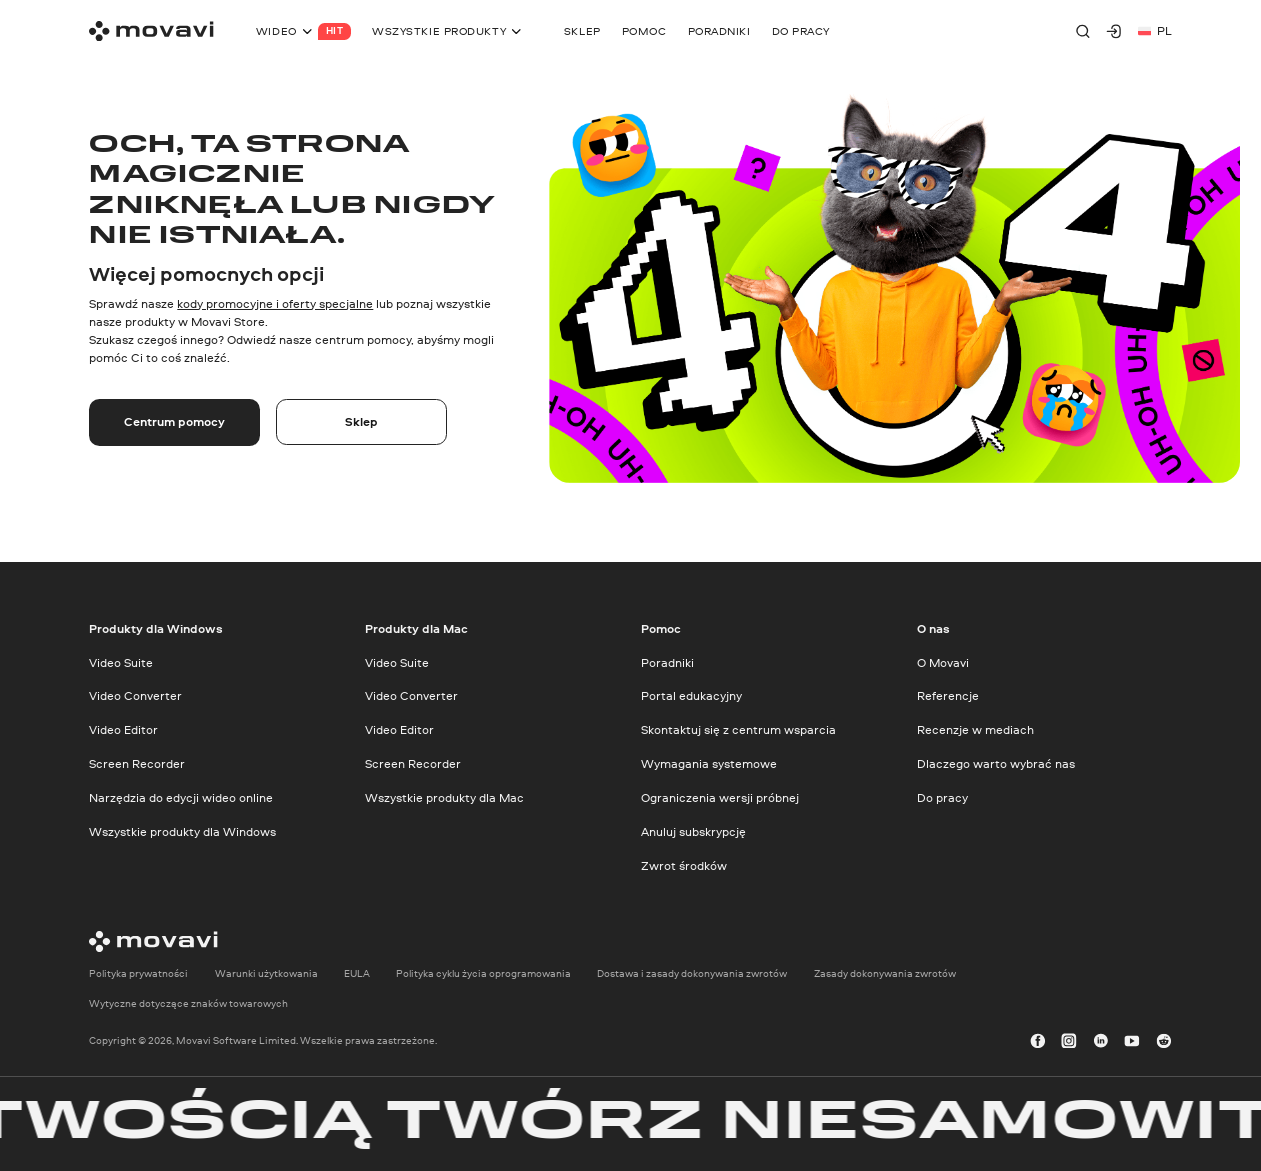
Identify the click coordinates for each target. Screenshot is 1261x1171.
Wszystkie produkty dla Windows (182, 830)
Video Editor (123, 729)
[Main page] (151, 31)
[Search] (1083, 31)
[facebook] (1038, 1041)
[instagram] (1069, 1041)
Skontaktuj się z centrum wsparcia (738, 729)
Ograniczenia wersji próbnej (720, 797)
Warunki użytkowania (266, 973)
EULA (357, 973)
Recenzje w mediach (975, 729)
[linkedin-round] (1101, 1041)
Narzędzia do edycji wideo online (181, 797)
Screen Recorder (137, 763)
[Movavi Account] (1114, 31)
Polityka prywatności (138, 973)
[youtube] (1132, 1041)
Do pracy (942, 797)
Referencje (948, 695)
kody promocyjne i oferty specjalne (275, 303)
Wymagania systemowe (709, 763)
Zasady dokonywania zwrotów (885, 973)
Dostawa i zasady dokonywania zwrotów (692, 973)
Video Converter (135, 695)
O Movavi (943, 661)
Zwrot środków (684, 864)
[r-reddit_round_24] (1164, 1041)
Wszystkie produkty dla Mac (444, 797)
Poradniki (667, 661)
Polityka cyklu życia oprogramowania (483, 973)
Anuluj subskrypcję (693, 830)
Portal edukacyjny (691, 695)
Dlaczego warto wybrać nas (996, 763)
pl (1155, 30)
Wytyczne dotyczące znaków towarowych (188, 1003)
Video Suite (121, 661)
